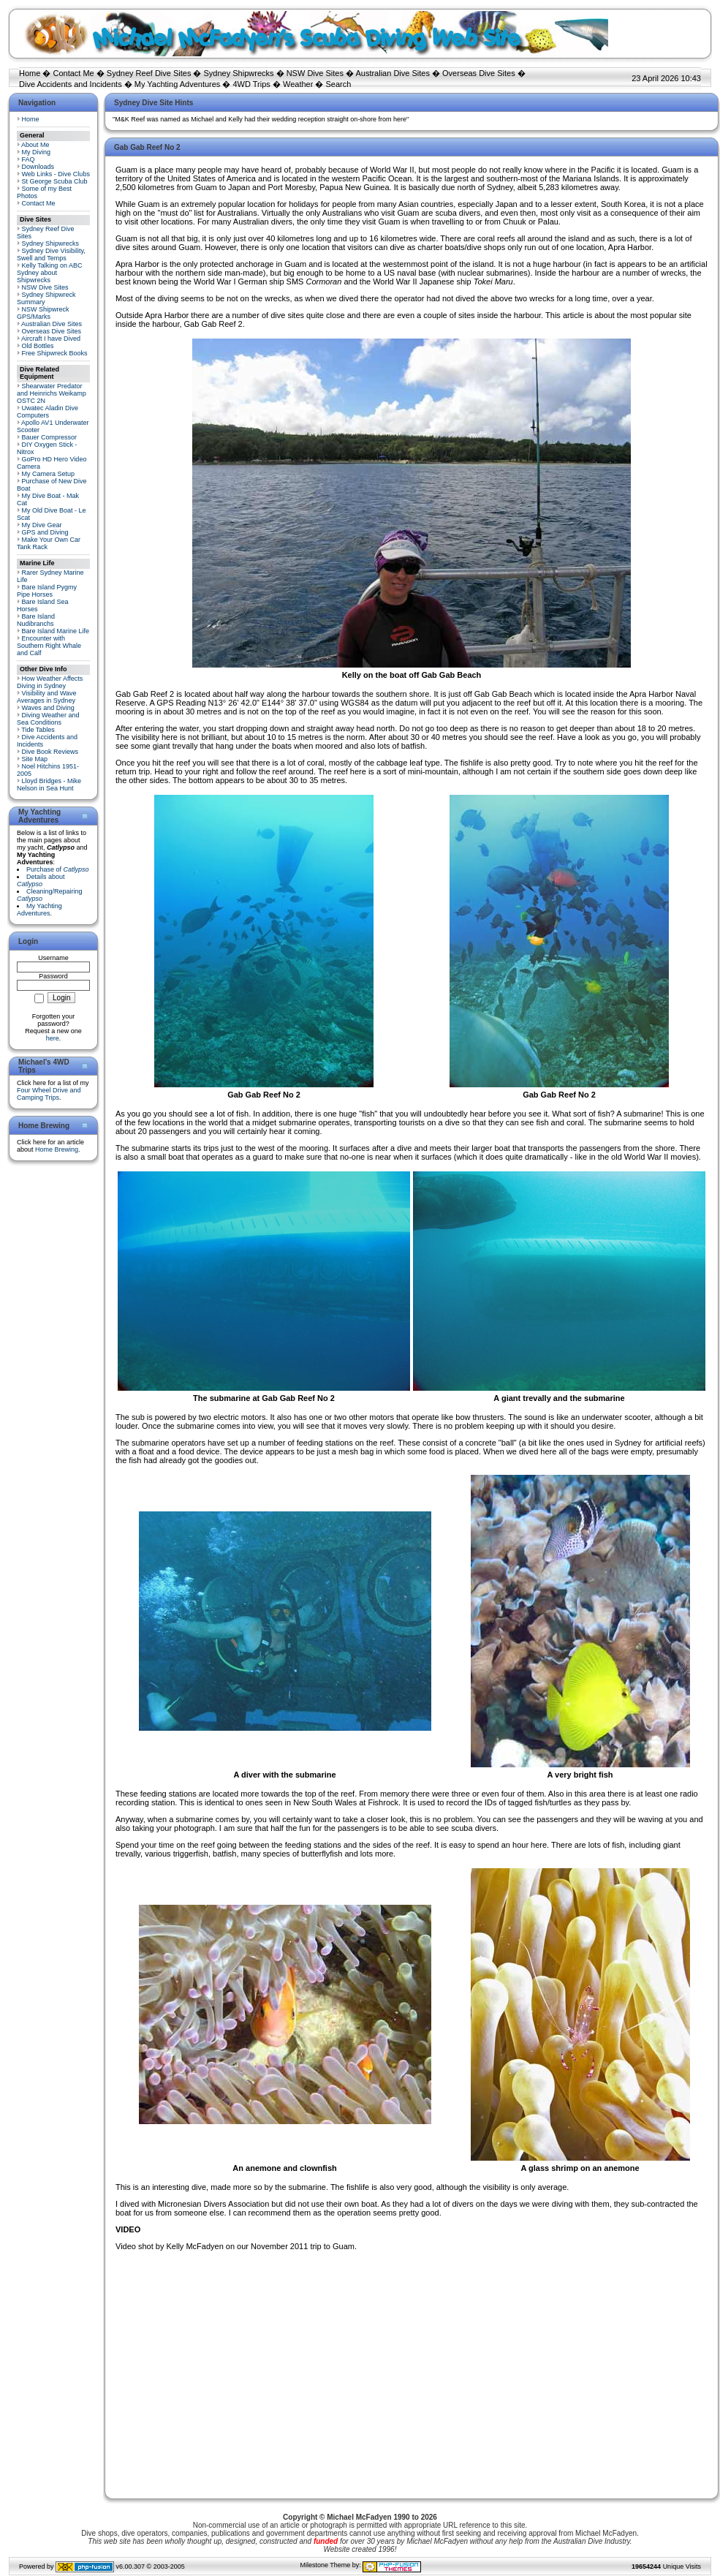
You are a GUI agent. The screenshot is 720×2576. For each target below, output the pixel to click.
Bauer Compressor (49, 437)
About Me (35, 144)
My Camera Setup (48, 473)
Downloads (38, 166)
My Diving (36, 152)
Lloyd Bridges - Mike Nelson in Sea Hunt (49, 784)
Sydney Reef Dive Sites (149, 73)
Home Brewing (56, 1149)
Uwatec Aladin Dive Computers (47, 411)
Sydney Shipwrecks (239, 73)
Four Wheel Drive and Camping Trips (49, 1094)
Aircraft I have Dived (50, 338)
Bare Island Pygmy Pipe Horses (47, 590)
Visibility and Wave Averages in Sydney (47, 697)
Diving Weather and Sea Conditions (48, 718)
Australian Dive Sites (392, 73)
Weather (298, 84)
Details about (41, 880)
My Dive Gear (42, 525)
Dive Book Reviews (50, 751)
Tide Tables (38, 729)
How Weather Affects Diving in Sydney (50, 682)
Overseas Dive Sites (478, 73)
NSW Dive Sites (315, 73)
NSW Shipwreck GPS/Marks (43, 313)
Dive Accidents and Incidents (70, 84)
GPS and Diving (45, 532)
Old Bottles (38, 346)
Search (338, 84)
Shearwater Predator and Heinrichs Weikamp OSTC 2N (51, 393)
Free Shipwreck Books (55, 353)
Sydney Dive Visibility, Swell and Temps (51, 254)
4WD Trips (251, 84)
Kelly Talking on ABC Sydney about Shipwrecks (49, 273)
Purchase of (57, 869)
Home (29, 73)
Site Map (35, 759)
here (52, 1038)
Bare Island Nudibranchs (36, 620)
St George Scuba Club (55, 181)
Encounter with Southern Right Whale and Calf (49, 646)
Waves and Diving (48, 707)
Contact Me (73, 73)
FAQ (28, 159)
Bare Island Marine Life (56, 631)
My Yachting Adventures (177, 84)
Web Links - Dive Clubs (56, 174)
